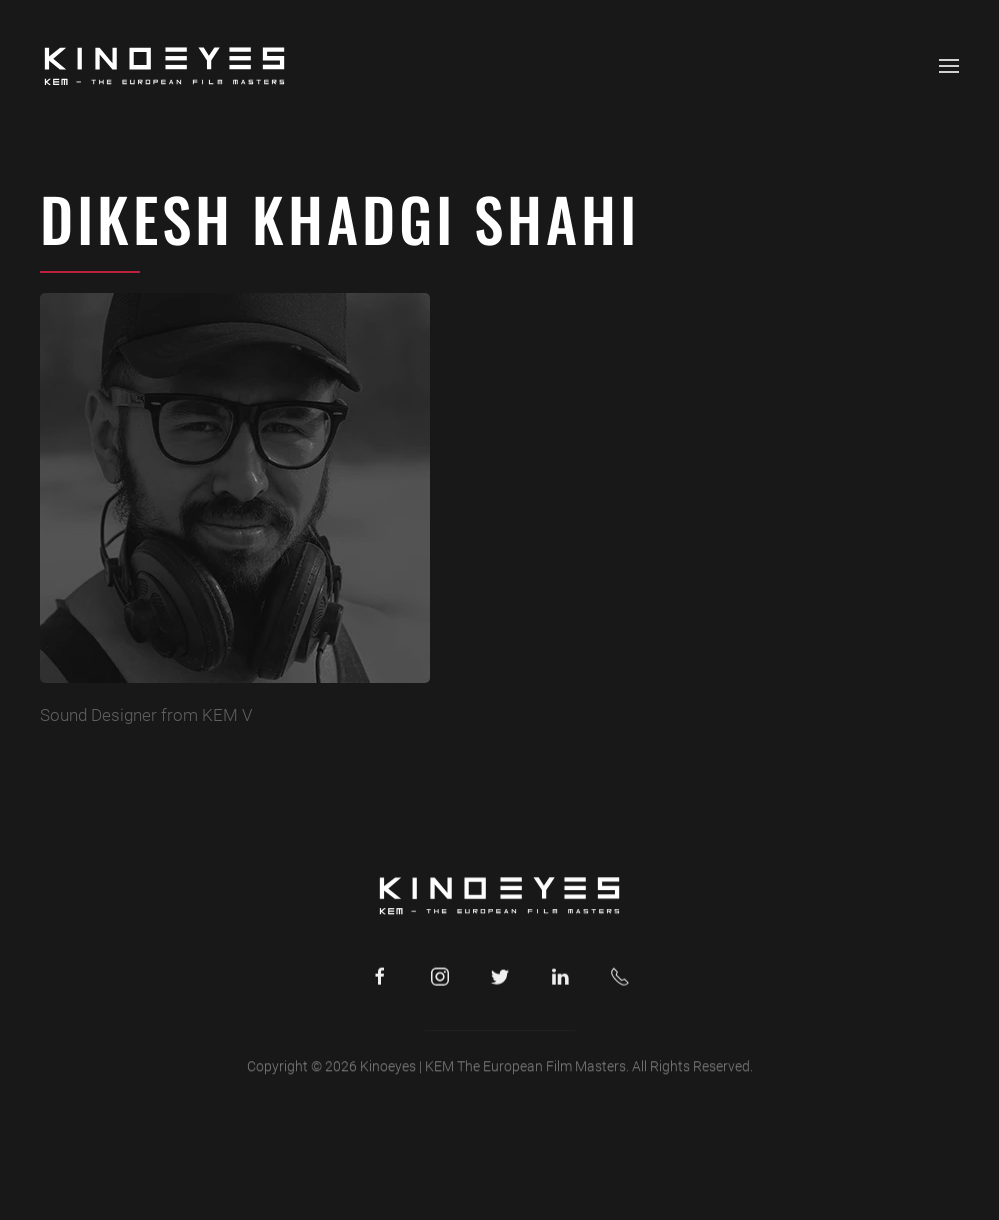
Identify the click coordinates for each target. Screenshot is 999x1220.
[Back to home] (165, 66)
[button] (949, 66)
